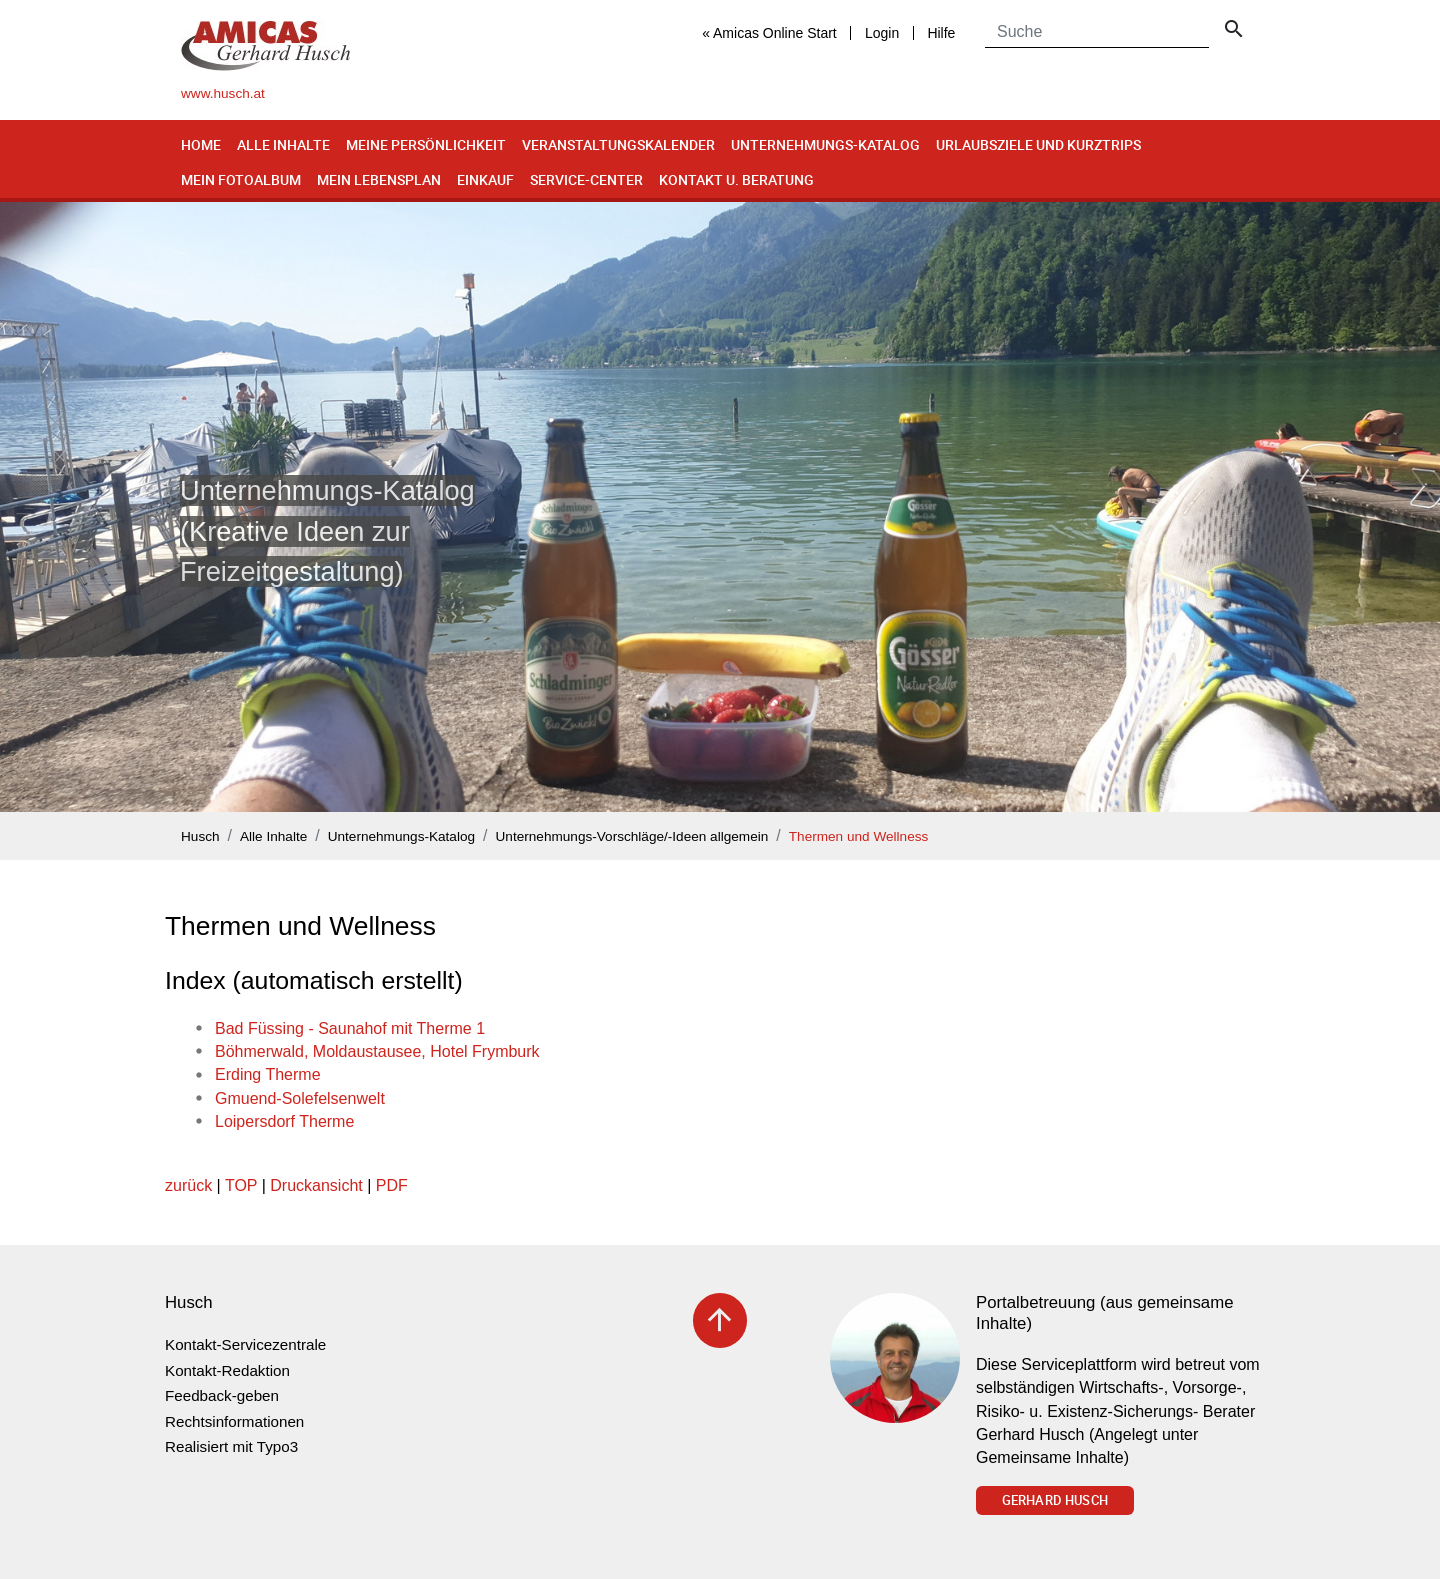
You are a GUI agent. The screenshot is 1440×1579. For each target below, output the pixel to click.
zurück (188, 1185)
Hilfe (941, 33)
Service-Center (586, 179)
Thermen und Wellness (859, 836)
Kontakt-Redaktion (227, 1370)
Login (882, 33)
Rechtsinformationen (234, 1421)
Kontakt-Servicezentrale (245, 1344)
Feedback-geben (222, 1395)
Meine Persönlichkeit (426, 144)
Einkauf (485, 179)
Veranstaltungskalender (618, 144)
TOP (241, 1185)
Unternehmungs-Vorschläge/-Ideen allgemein (632, 836)
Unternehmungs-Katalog (825, 144)
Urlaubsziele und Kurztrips (1038, 144)
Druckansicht (316, 1185)
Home (201, 144)
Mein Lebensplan (379, 179)
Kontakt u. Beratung (736, 179)
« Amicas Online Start (769, 33)
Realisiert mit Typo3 (231, 1446)
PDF (392, 1185)
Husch (200, 836)
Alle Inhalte (283, 144)
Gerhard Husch (1055, 1500)
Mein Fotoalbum (241, 179)
